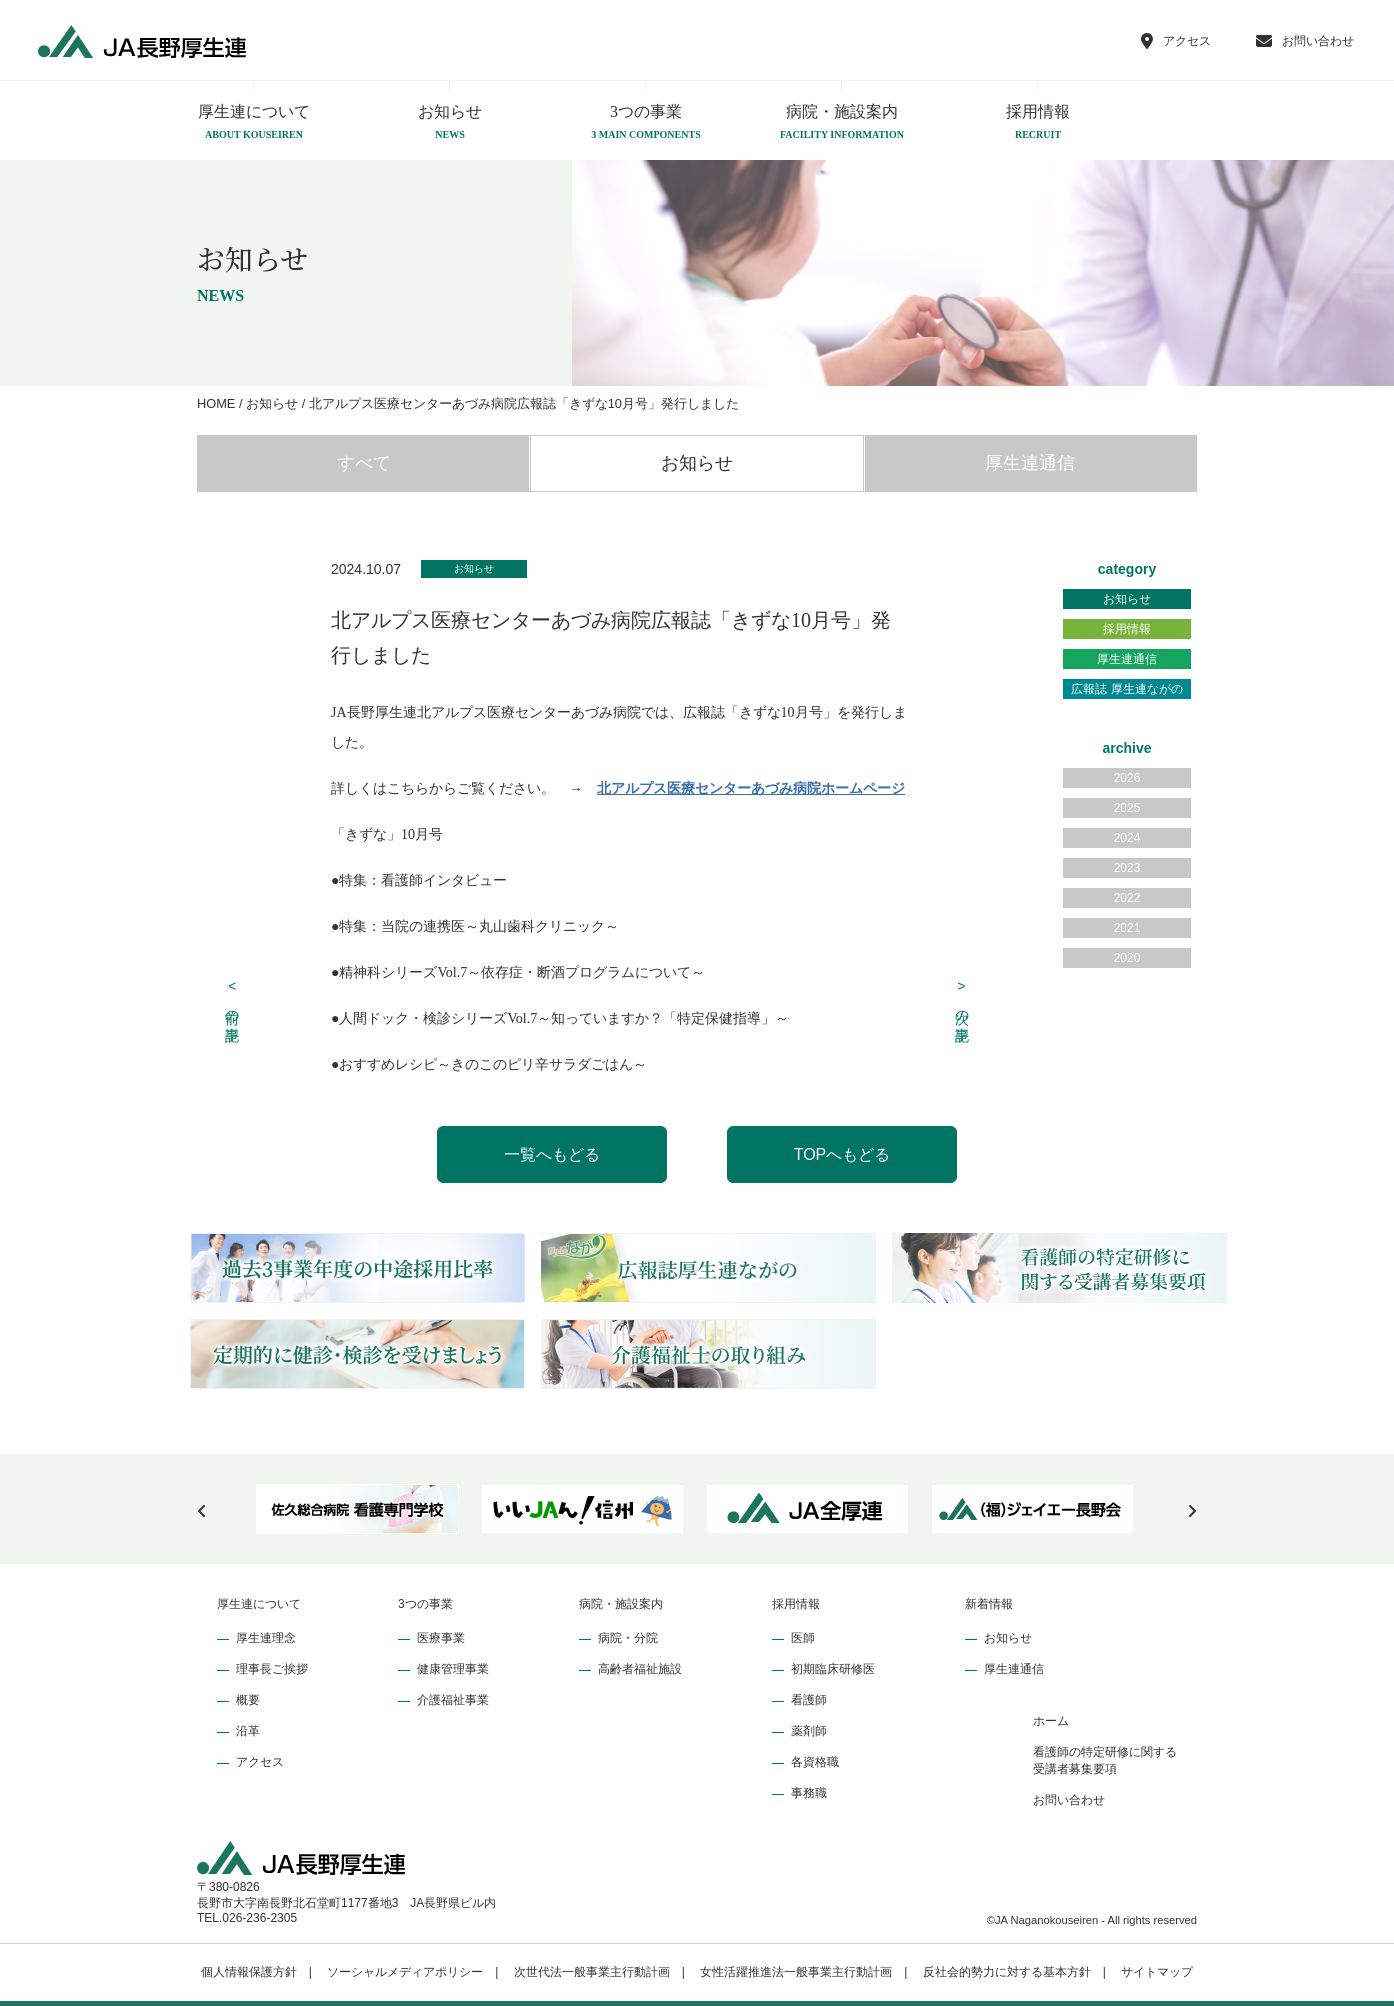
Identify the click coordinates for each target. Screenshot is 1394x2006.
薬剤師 (809, 1731)
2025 (1127, 808)
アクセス (260, 1762)
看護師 (809, 1700)
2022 (1127, 898)
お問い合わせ (1069, 1800)
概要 (248, 1700)
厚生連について (254, 123)
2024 (1127, 838)
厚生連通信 (1030, 463)
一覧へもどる (552, 1154)
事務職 (809, 1793)
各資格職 (815, 1762)
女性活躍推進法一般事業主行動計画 (796, 1972)
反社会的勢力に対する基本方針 (1007, 1972)
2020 (1127, 958)
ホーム (1051, 1721)
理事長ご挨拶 (272, 1669)
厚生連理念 (266, 1638)
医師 (803, 1638)
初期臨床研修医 (833, 1669)
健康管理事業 (453, 1669)
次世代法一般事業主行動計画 (592, 1972)
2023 (1127, 868)
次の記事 (962, 999)
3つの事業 (646, 123)
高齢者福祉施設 (640, 1669)
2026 (1127, 778)
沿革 (248, 1731)
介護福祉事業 (453, 1700)
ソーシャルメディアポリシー (405, 1972)
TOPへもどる (842, 1154)
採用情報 (1038, 123)
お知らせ (450, 123)
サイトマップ (1157, 1972)
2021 (1127, 928)
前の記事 (233, 999)
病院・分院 (628, 1638)
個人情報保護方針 (249, 1972)
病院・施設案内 (842, 123)
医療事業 (441, 1638)
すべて (364, 463)
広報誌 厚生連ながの (1126, 689)
